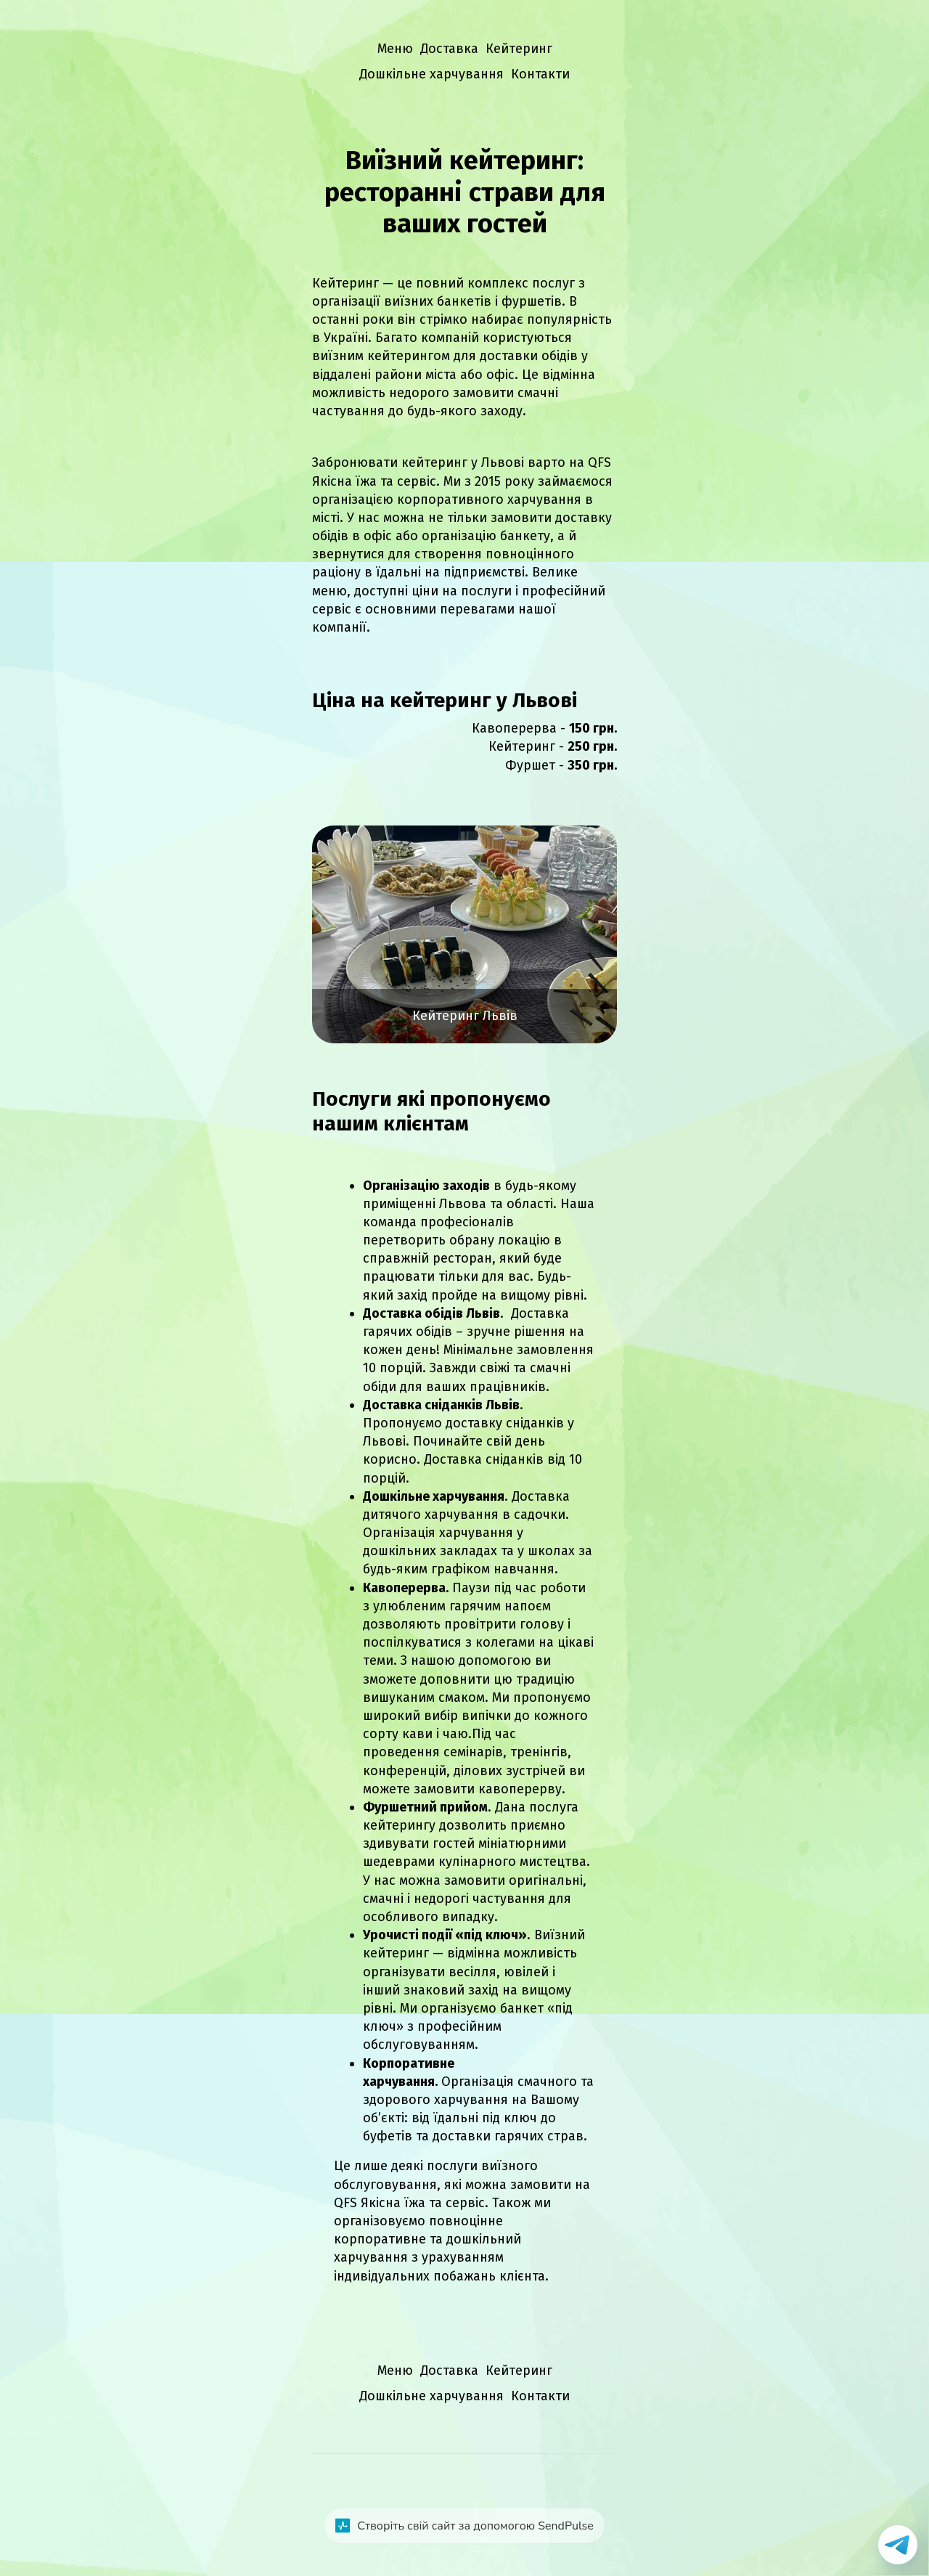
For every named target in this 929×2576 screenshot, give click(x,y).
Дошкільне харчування (431, 74)
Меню (395, 49)
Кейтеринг (519, 49)
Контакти (540, 74)
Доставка (449, 49)
